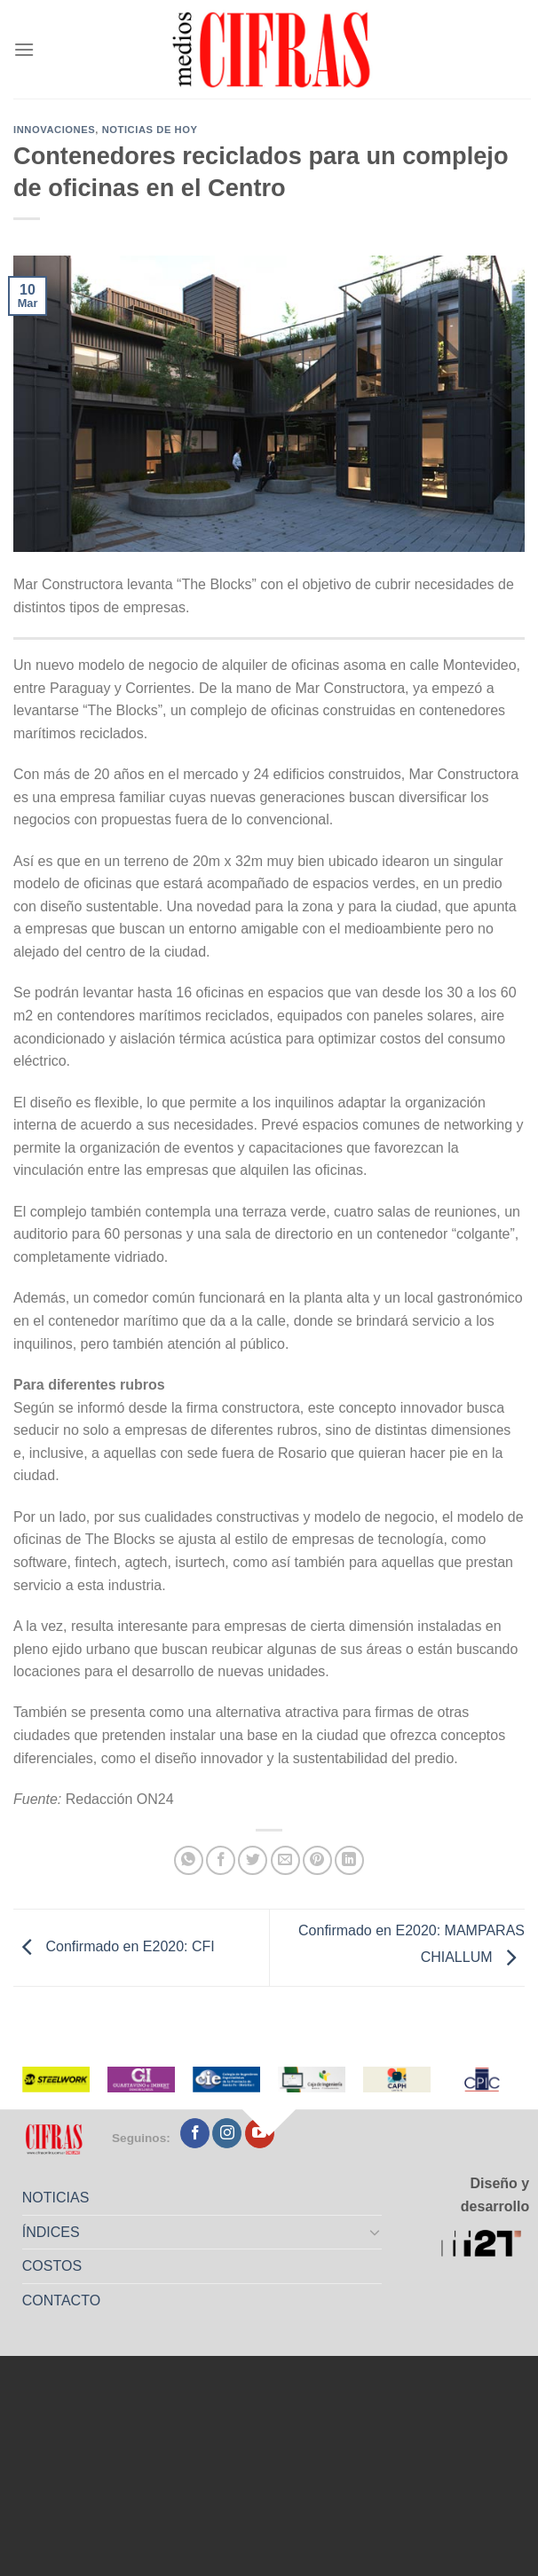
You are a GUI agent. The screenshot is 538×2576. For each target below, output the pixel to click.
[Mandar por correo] (285, 1860)
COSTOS (52, 2265)
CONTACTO (61, 2300)
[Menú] (24, 49)
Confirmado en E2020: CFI (114, 1946)
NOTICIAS (56, 2197)
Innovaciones (54, 129)
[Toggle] (375, 2231)
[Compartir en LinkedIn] (349, 1860)
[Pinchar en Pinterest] (317, 1860)
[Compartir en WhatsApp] (188, 1860)
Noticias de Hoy (150, 129)
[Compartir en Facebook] (220, 1860)
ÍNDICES (51, 2232)
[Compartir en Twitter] (252, 1860)
